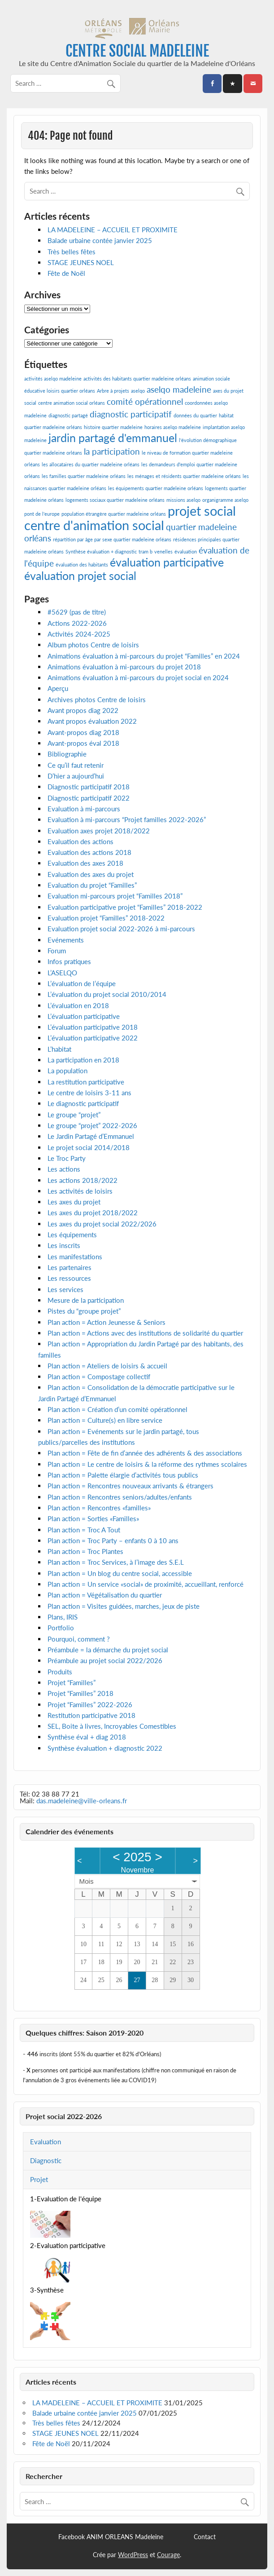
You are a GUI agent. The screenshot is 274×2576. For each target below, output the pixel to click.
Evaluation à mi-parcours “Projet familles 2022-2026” (127, 819)
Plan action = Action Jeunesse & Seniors (106, 1322)
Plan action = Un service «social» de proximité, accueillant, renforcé (146, 1584)
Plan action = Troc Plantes (85, 1551)
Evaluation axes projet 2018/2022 (99, 831)
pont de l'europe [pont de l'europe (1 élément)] (42, 514)
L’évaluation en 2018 (78, 1005)
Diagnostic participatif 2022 (89, 798)
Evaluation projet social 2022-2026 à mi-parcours (121, 929)
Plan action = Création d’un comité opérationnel (117, 1409)
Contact (205, 2537)
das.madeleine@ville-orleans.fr (81, 1801)
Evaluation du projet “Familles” (92, 885)
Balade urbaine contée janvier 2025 (100, 240)
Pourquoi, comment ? (79, 1639)
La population (67, 1071)
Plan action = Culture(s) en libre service (105, 1420)
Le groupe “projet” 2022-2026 (92, 1125)
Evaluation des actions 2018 (89, 852)
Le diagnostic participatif (83, 1103)
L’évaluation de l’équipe (82, 983)
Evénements (66, 940)
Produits (60, 1672)
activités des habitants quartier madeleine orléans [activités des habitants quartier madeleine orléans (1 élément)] (137, 378)
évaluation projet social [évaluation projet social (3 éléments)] (80, 575)
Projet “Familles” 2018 (80, 1693)
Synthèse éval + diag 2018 (87, 1737)
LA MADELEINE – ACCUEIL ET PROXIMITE (113, 230)
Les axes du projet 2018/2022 (93, 1212)
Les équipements (72, 1234)
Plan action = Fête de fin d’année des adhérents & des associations (145, 1453)
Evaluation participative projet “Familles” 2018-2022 (125, 907)
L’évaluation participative (84, 1016)
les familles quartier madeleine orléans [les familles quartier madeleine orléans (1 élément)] (84, 476)
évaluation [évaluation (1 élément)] (185, 551)
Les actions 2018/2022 (82, 1180)
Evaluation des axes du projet (91, 874)
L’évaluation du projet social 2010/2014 (107, 994)
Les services (65, 1289)
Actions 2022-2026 (77, 623)
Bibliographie (67, 754)
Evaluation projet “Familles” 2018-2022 (106, 918)
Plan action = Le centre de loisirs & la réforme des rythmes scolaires (147, 1464)
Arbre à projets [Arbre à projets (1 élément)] (113, 391)
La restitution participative (86, 1082)
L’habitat (59, 1049)
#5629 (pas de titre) (77, 612)
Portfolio (61, 1628)
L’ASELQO (62, 973)
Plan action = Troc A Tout (84, 1530)
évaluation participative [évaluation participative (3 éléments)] (167, 562)
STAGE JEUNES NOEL (81, 262)
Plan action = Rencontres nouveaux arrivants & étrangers (130, 1486)
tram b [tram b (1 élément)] (145, 551)
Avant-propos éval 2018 (83, 743)
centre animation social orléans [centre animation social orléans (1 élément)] (71, 403)
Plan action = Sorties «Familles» (93, 1518)
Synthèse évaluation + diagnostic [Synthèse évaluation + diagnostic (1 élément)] (101, 551)
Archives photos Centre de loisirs (97, 699)
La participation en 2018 (83, 1060)
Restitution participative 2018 (91, 1715)
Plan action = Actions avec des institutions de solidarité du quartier (145, 1333)
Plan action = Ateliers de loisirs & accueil (107, 1366)
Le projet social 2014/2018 (89, 1147)
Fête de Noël (66, 273)
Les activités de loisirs (80, 1191)
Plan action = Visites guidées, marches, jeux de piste (124, 1606)
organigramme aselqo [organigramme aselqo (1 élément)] (225, 500)
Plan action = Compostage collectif (99, 1376)
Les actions (64, 1169)
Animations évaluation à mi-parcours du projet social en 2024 (138, 677)
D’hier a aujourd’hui (76, 776)
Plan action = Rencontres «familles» (99, 1508)
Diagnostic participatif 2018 (89, 787)
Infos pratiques (69, 961)
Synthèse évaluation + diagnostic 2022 (105, 1748)
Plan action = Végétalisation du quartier (105, 1595)
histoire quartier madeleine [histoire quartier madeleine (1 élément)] (113, 427)
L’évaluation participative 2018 (93, 1027)
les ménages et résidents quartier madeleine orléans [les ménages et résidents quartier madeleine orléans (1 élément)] (184, 476)
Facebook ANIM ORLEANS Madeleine (110, 2537)
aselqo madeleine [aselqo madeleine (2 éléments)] (179, 389)
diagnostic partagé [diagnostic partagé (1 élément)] (68, 415)
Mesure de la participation (86, 1300)
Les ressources (69, 1278)
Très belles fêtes (72, 252)
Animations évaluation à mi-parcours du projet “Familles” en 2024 (144, 656)
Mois (86, 1881)
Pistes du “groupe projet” (84, 1311)
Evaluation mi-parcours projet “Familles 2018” (115, 896)
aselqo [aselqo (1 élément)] (138, 391)
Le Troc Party (67, 1158)
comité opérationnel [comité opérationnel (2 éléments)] (145, 401)
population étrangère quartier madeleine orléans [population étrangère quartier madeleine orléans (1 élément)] (113, 514)
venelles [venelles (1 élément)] (163, 551)
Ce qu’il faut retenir (76, 765)
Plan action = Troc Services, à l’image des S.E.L (116, 1562)
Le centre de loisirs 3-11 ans (89, 1093)
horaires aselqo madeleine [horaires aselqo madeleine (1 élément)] (172, 427)
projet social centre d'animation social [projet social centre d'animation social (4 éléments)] (130, 517)
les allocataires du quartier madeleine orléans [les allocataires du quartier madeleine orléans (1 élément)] (90, 464)
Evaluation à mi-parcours (84, 809)
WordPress (133, 2554)
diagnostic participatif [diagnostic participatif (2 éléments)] (131, 414)
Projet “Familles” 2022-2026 (90, 1704)
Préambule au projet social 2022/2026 (105, 1660)
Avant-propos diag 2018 (83, 732)
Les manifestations (75, 1257)
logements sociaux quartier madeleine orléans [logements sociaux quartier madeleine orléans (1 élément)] (115, 500)
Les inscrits (64, 1245)
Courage (168, 2554)
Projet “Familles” (72, 1682)
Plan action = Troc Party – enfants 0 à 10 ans (113, 1540)
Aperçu (58, 688)
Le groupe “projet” (74, 1115)
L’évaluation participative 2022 (93, 1038)
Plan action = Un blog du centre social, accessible (120, 1573)
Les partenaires (69, 1267)
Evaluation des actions (80, 841)
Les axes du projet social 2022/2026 (102, 1224)
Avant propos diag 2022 (83, 710)
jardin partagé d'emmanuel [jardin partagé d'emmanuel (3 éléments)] (112, 437)
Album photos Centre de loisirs (93, 645)
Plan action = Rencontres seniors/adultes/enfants (120, 1497)
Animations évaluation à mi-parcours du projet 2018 (124, 667)
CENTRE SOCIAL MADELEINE (137, 50)
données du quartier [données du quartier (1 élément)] (195, 415)
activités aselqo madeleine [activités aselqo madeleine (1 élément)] (53, 378)
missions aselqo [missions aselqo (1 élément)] (183, 500)
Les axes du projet (74, 1202)
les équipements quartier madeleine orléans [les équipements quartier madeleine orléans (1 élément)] (155, 488)
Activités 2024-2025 (79, 634)
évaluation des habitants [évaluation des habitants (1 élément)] (82, 564)
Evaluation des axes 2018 (85, 863)
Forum (57, 951)
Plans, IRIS (63, 1617)
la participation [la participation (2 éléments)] (112, 451)
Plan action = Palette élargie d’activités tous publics (123, 1475)
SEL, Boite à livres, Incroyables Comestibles (112, 1726)
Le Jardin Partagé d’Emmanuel (91, 1136)
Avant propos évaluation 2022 (92, 721)
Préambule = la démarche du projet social (108, 1650)
